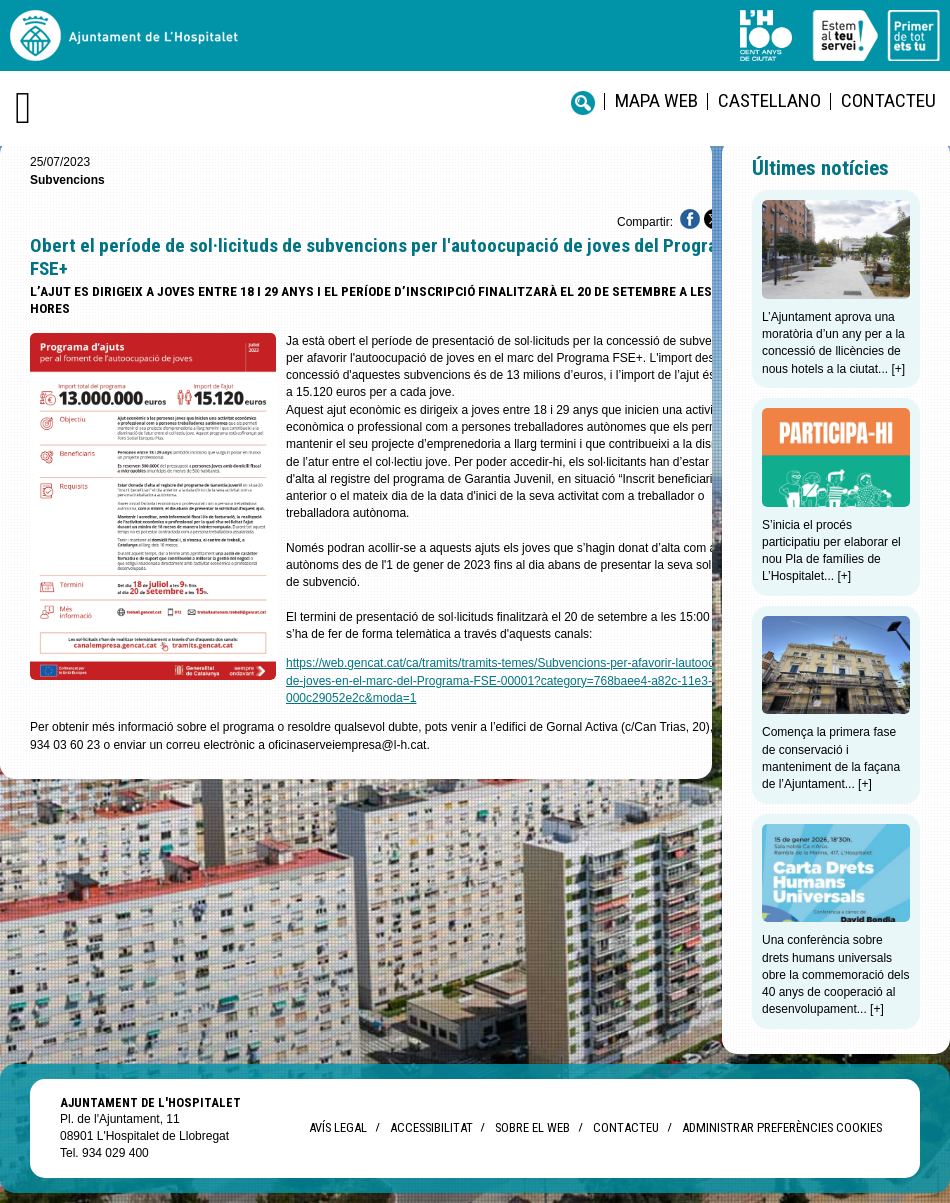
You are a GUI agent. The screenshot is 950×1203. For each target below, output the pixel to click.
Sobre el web (532, 1127)
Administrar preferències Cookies (782, 1127)
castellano (769, 100)
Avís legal (338, 1127)
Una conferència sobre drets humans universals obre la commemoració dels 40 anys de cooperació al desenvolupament (835, 974)
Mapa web (656, 100)
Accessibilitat (431, 1127)
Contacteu (888, 100)
